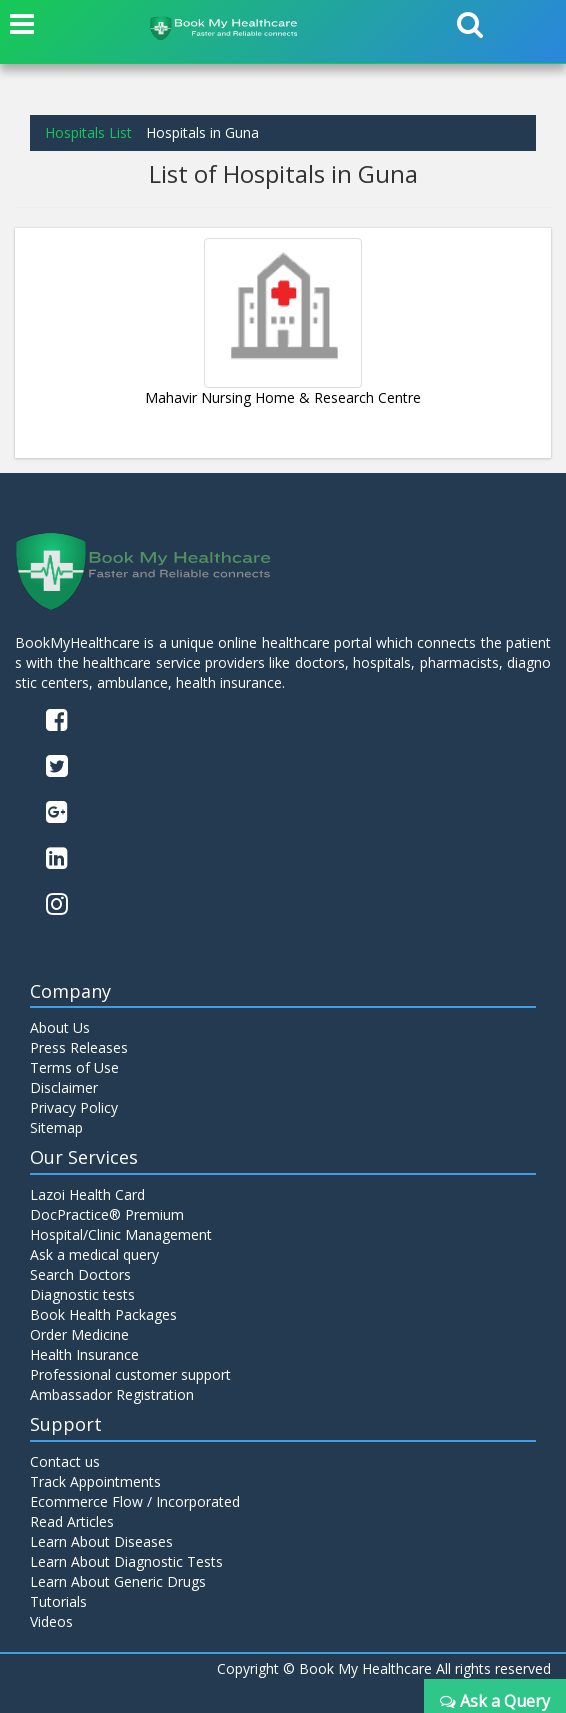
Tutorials (58, 1601)
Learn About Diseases (101, 1541)
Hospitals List (88, 132)
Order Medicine (79, 1334)
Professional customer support (130, 1374)
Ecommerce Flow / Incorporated (135, 1501)
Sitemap (56, 1127)
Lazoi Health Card (87, 1194)
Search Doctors (80, 1274)
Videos (51, 1621)
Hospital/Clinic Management (121, 1234)
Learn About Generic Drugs (118, 1581)
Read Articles (72, 1521)
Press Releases (79, 1047)
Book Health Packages (103, 1314)
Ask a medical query (94, 1254)
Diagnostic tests (82, 1294)
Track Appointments (95, 1481)
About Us (60, 1027)
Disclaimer (64, 1087)
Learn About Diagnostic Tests (126, 1561)
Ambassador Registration (112, 1394)
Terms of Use (74, 1067)
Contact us (65, 1461)
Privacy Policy (74, 1107)
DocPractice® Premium (107, 1214)
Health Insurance (84, 1354)
